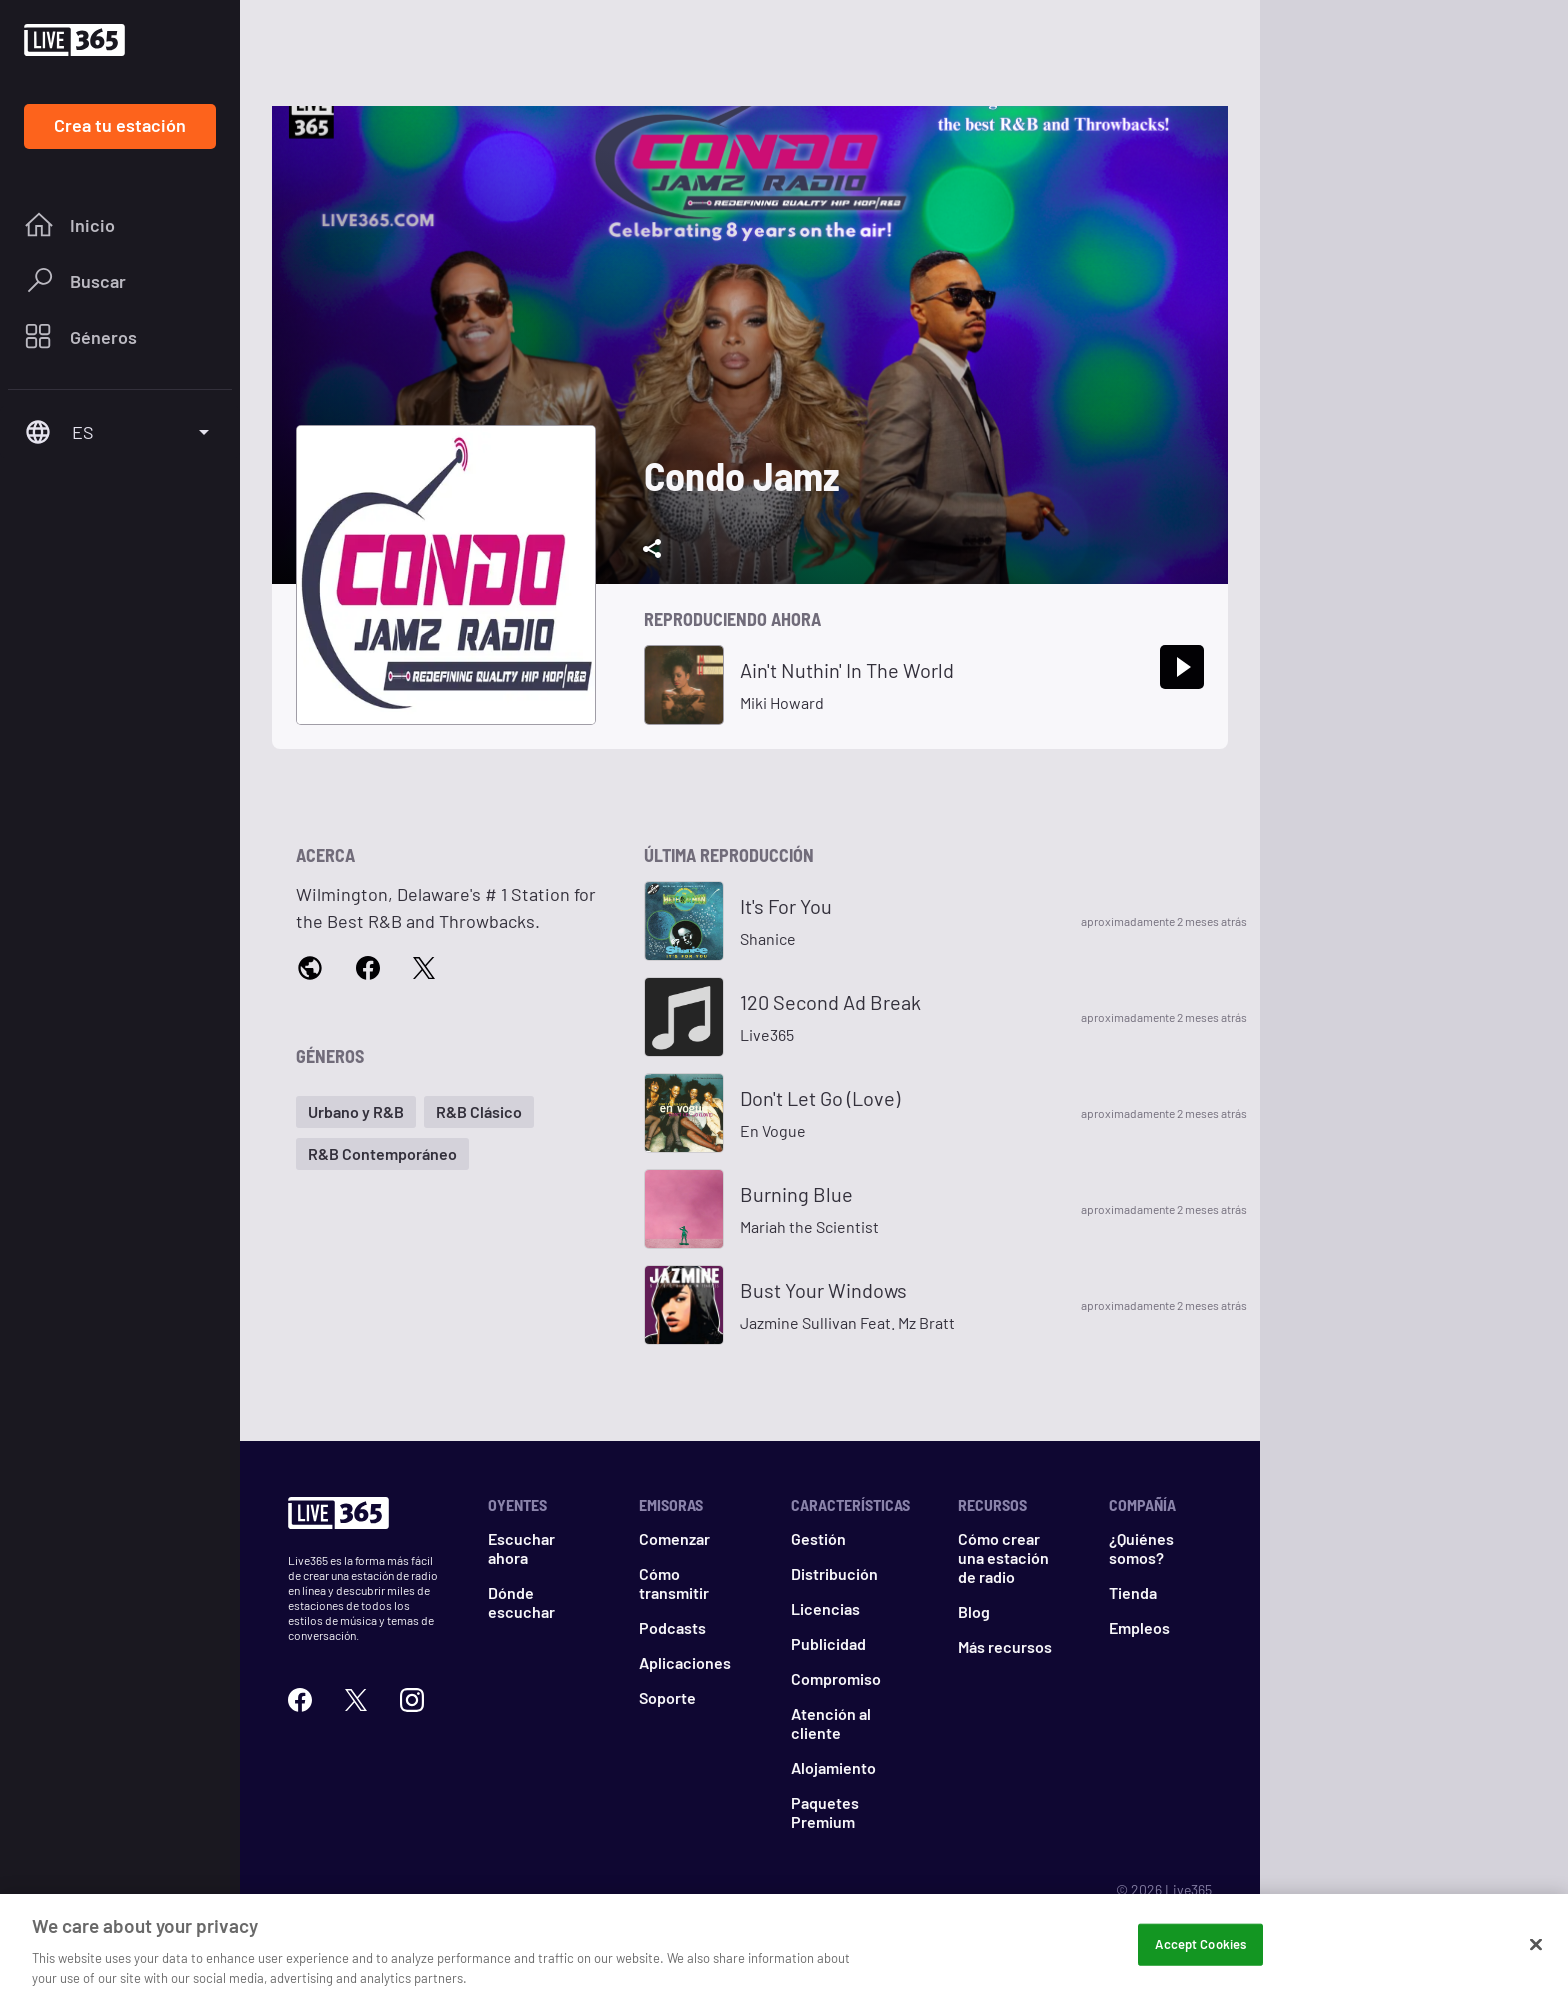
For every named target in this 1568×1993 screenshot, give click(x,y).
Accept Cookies (1200, 1957)
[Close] (1536, 1958)
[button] (356, 1112)
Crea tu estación (120, 125)
